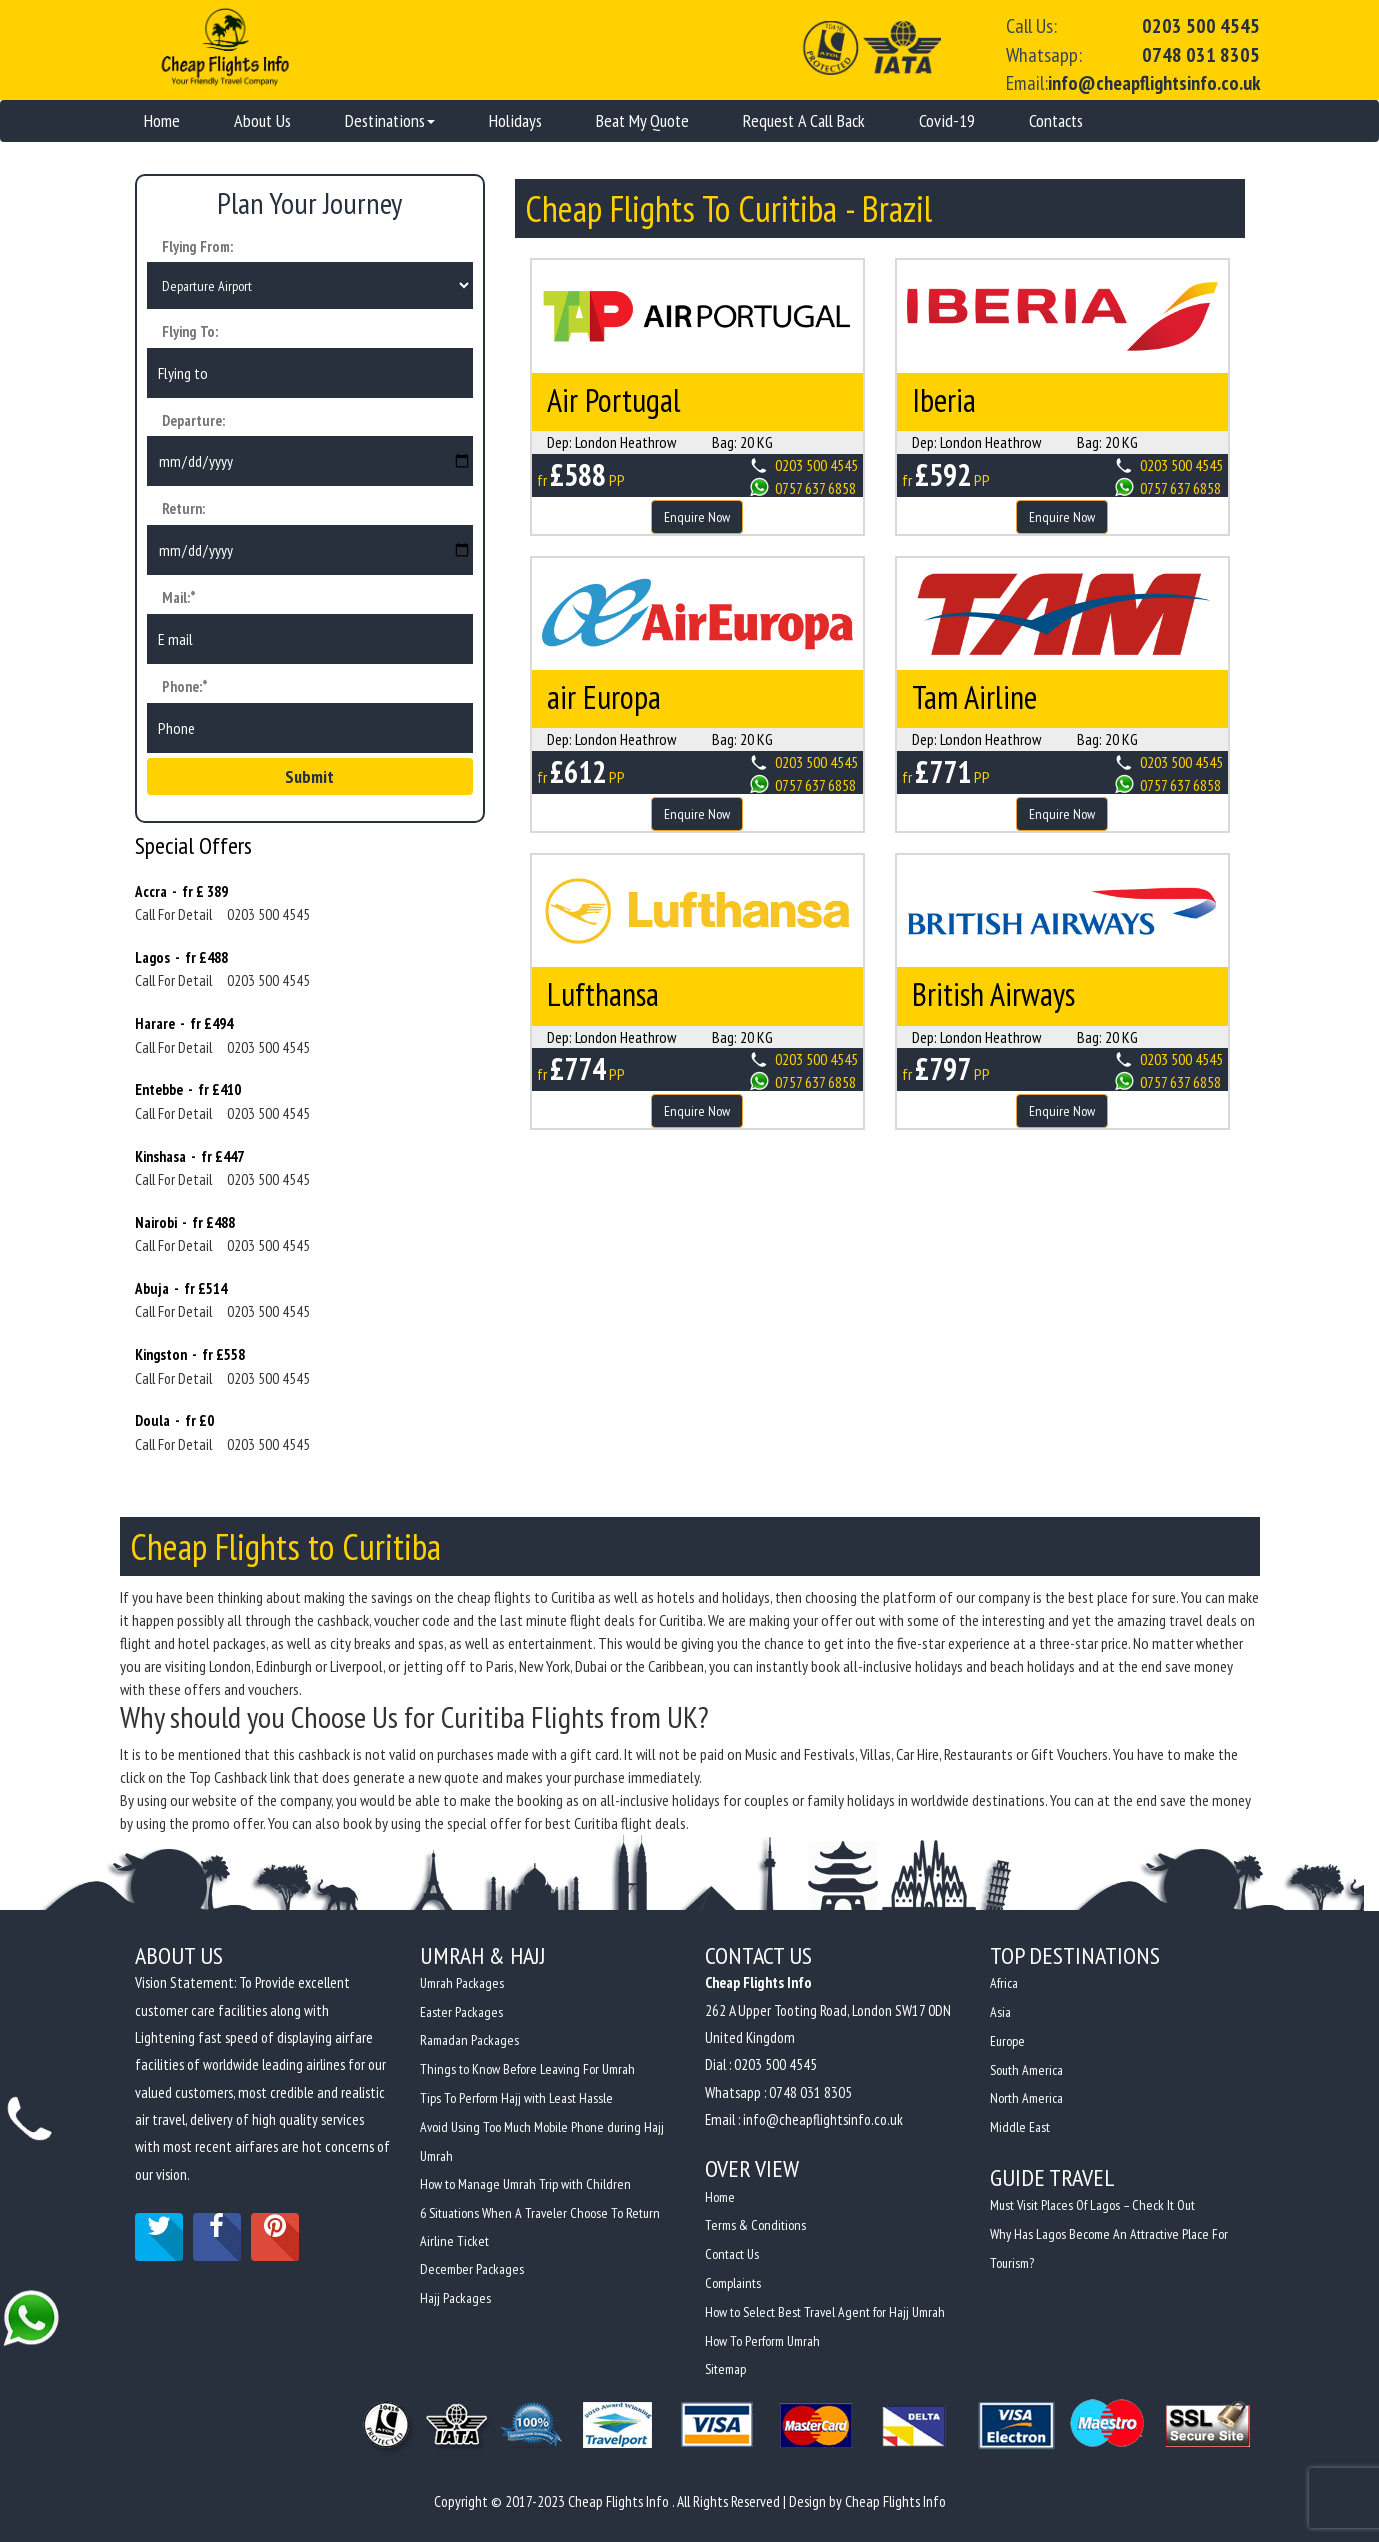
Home (162, 119)
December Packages (472, 2266)
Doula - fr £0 (174, 1423)
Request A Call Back (804, 119)
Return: (183, 511)
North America (1026, 2098)
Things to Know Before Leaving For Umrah (527, 2070)
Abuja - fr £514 (181, 1290)
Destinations (390, 119)
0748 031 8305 (1201, 55)
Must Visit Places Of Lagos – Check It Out (1093, 2203)
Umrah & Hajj (483, 1957)
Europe (1008, 2042)
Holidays (515, 119)
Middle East (1020, 2126)
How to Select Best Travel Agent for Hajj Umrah (825, 2311)
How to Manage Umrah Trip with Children (525, 2182)
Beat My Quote (642, 119)
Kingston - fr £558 (190, 1357)
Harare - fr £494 (184, 1026)
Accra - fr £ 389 (181, 893)
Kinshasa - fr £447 (189, 1158)
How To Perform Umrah (762, 2339)
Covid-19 (947, 119)
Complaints (733, 2283)
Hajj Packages (455, 2294)
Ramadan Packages (469, 2042)
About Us (262, 119)
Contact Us (732, 2255)
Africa (1004, 1986)
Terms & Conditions (755, 2227)
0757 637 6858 (815, 487)
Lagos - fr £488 (181, 959)
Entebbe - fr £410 (188, 1092)
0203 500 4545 (1201, 26)
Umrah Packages (462, 1986)
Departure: (193, 422)
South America (1027, 2070)
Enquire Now (697, 516)
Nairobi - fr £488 (185, 1224)
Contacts (1056, 119)
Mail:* (179, 600)
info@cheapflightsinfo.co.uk (1154, 83)
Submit (309, 778)
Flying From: (197, 245)
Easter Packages (461, 2014)
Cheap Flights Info (895, 2498)
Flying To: (190, 333)
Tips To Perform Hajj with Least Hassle (516, 2098)
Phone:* (185, 688)
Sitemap (725, 2367)
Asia (1000, 2014)
